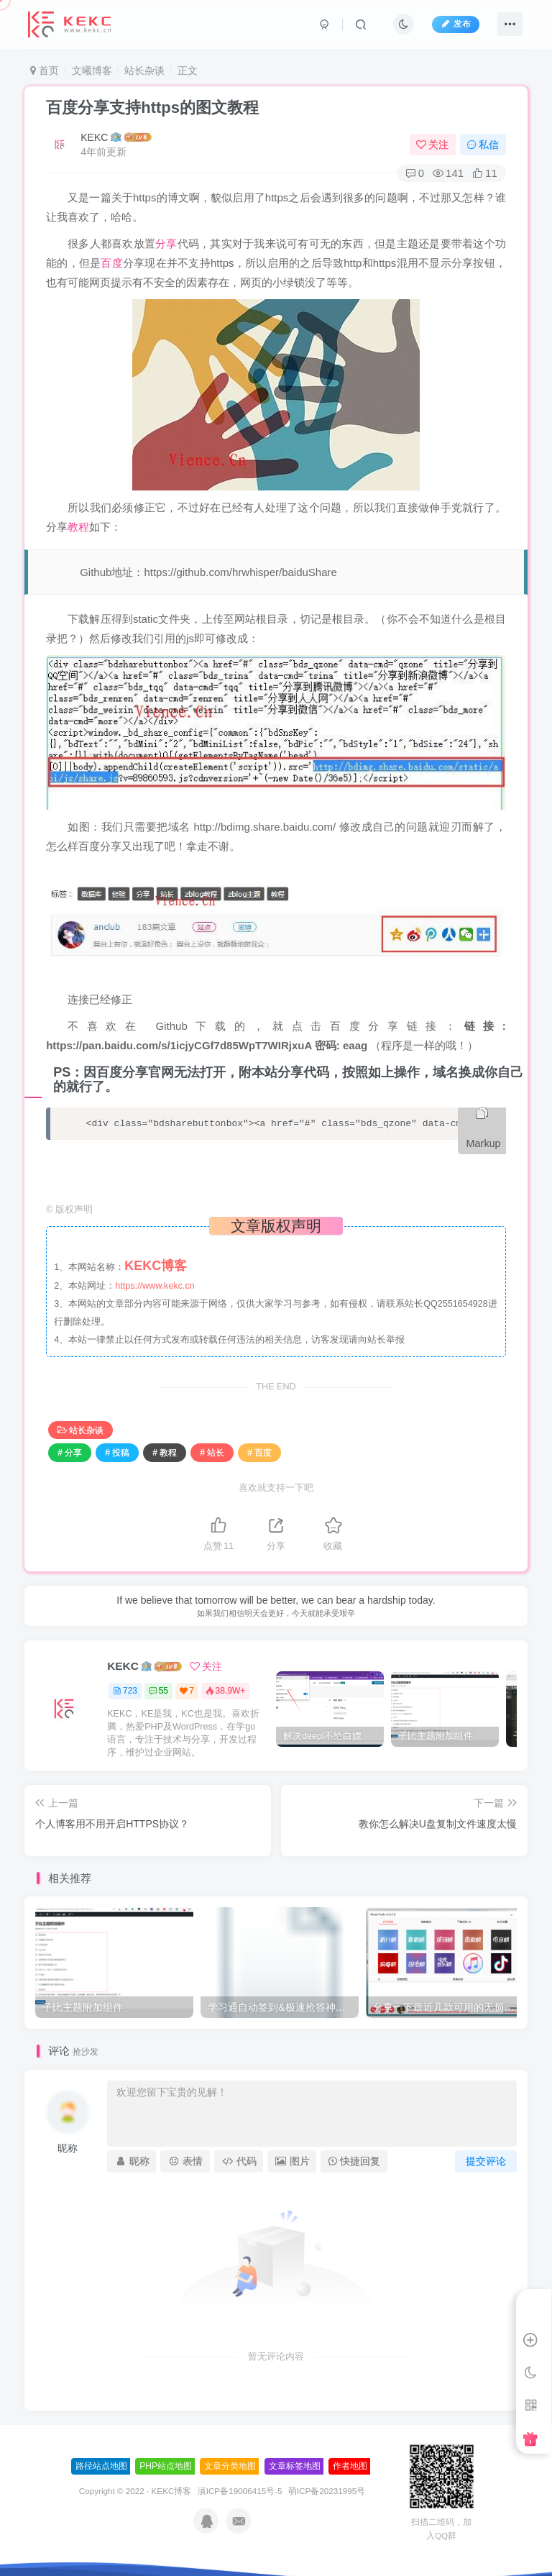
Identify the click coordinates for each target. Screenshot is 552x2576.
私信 (483, 144)
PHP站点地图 (165, 2466)
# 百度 (259, 1453)
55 (158, 1691)
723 (125, 1691)
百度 (112, 263)
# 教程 (164, 1453)
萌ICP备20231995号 (326, 2490)
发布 (456, 24)
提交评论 (486, 2161)
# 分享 (70, 1453)
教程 (78, 527)
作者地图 (350, 2466)
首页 (44, 70)
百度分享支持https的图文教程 (152, 108)
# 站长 (212, 1453)
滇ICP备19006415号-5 (240, 2490)
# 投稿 (117, 1453)
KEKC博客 (172, 2490)
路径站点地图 (101, 2466)
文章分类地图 (230, 2466)
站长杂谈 (144, 70)
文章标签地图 (295, 2466)
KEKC (94, 137)
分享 (166, 243)
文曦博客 (92, 70)
